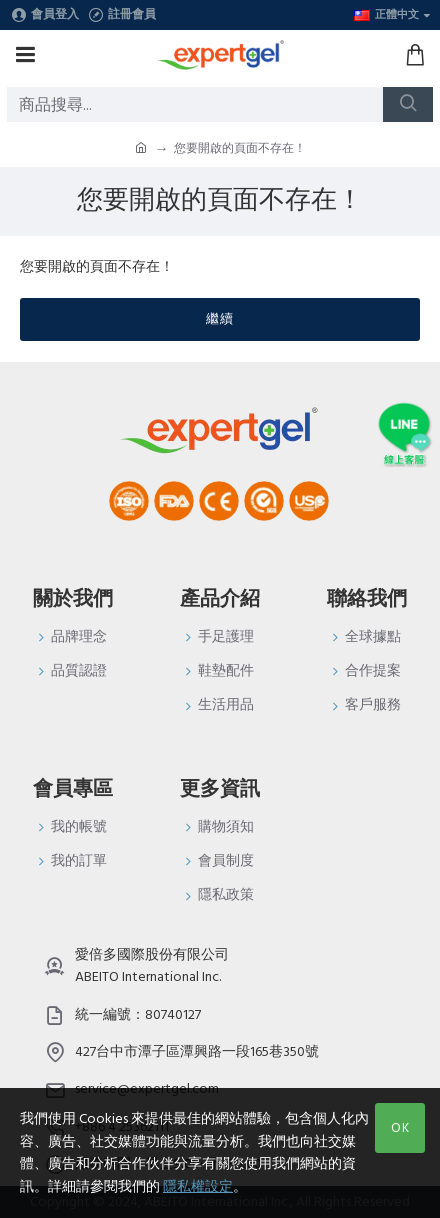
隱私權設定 (198, 1187)
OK (400, 1128)
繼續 (220, 319)
